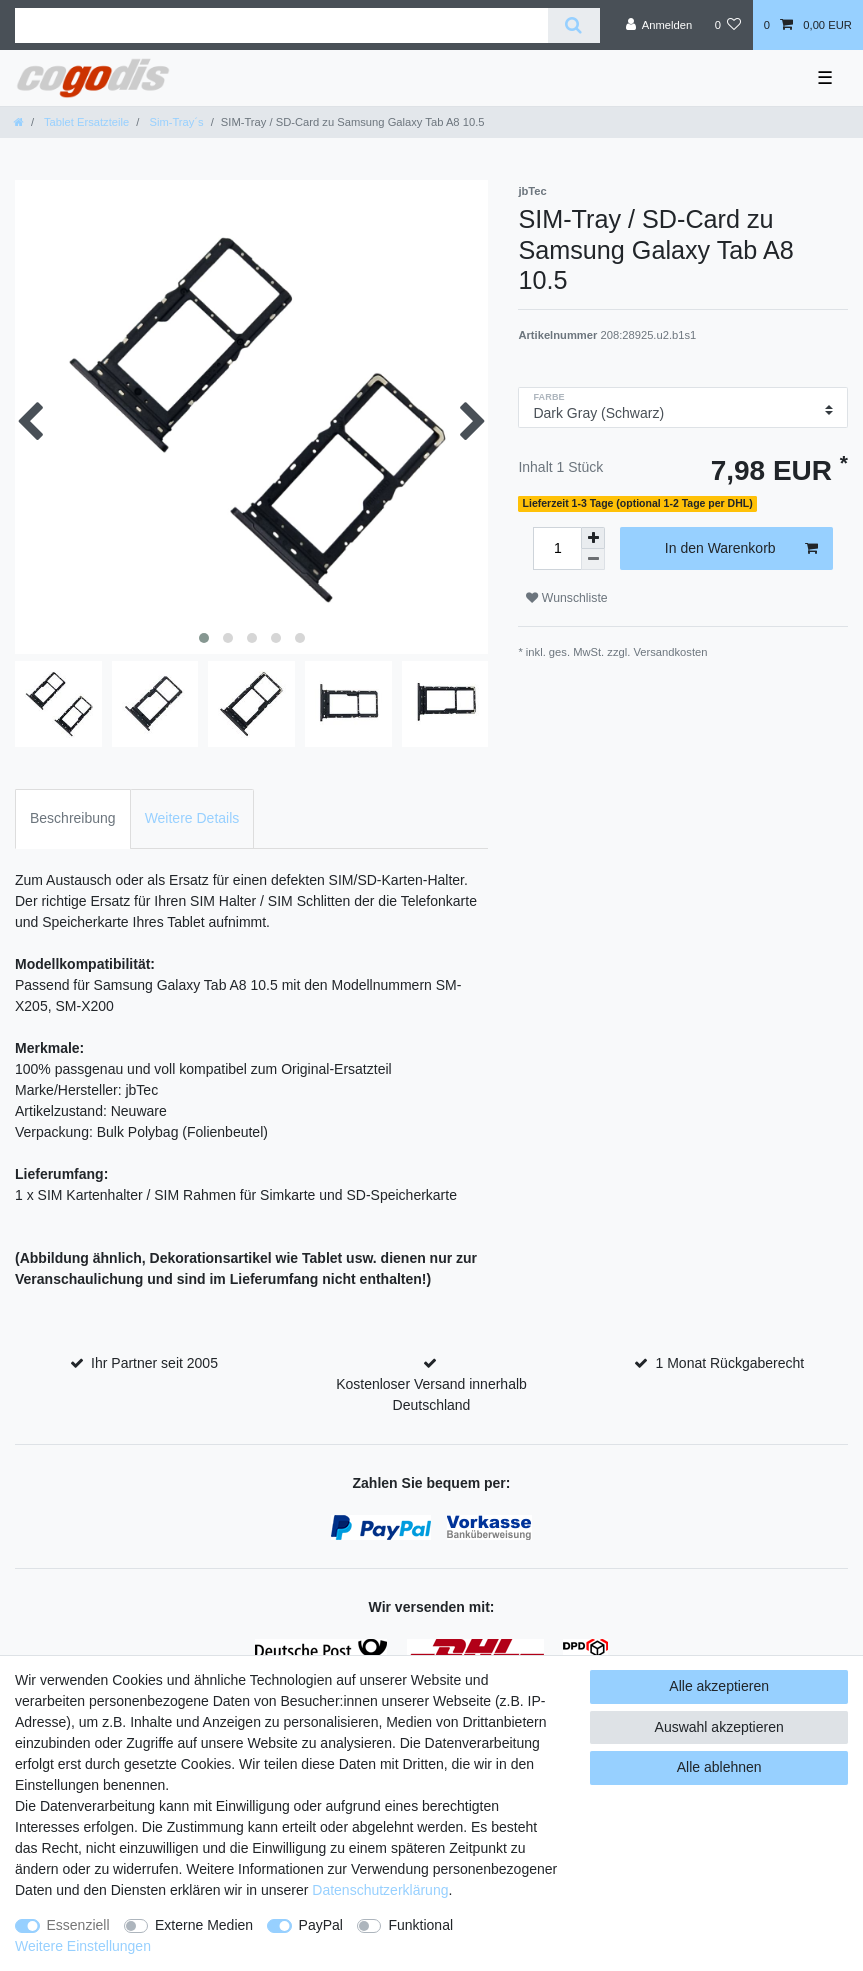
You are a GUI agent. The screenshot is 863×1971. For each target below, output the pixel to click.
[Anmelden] (659, 25)
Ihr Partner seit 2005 (154, 1363)
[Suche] (573, 25)
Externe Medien (204, 1925)
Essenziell (78, 1925)
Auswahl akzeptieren (719, 1727)
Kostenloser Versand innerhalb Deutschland (431, 1394)
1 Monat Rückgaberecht (730, 1363)
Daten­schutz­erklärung (380, 1890)
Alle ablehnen (719, 1767)
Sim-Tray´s (174, 122)
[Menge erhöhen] (593, 538)
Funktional (420, 1925)
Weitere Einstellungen (83, 1946)
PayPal (321, 1925)
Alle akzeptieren (719, 1686)
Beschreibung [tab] (73, 818)
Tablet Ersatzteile (85, 122)
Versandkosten (670, 652)
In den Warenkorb (741, 549)
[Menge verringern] (593, 559)
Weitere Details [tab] (192, 818)
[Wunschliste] (727, 25)
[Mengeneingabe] (557, 548)
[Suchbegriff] (281, 25)
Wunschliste (566, 598)
